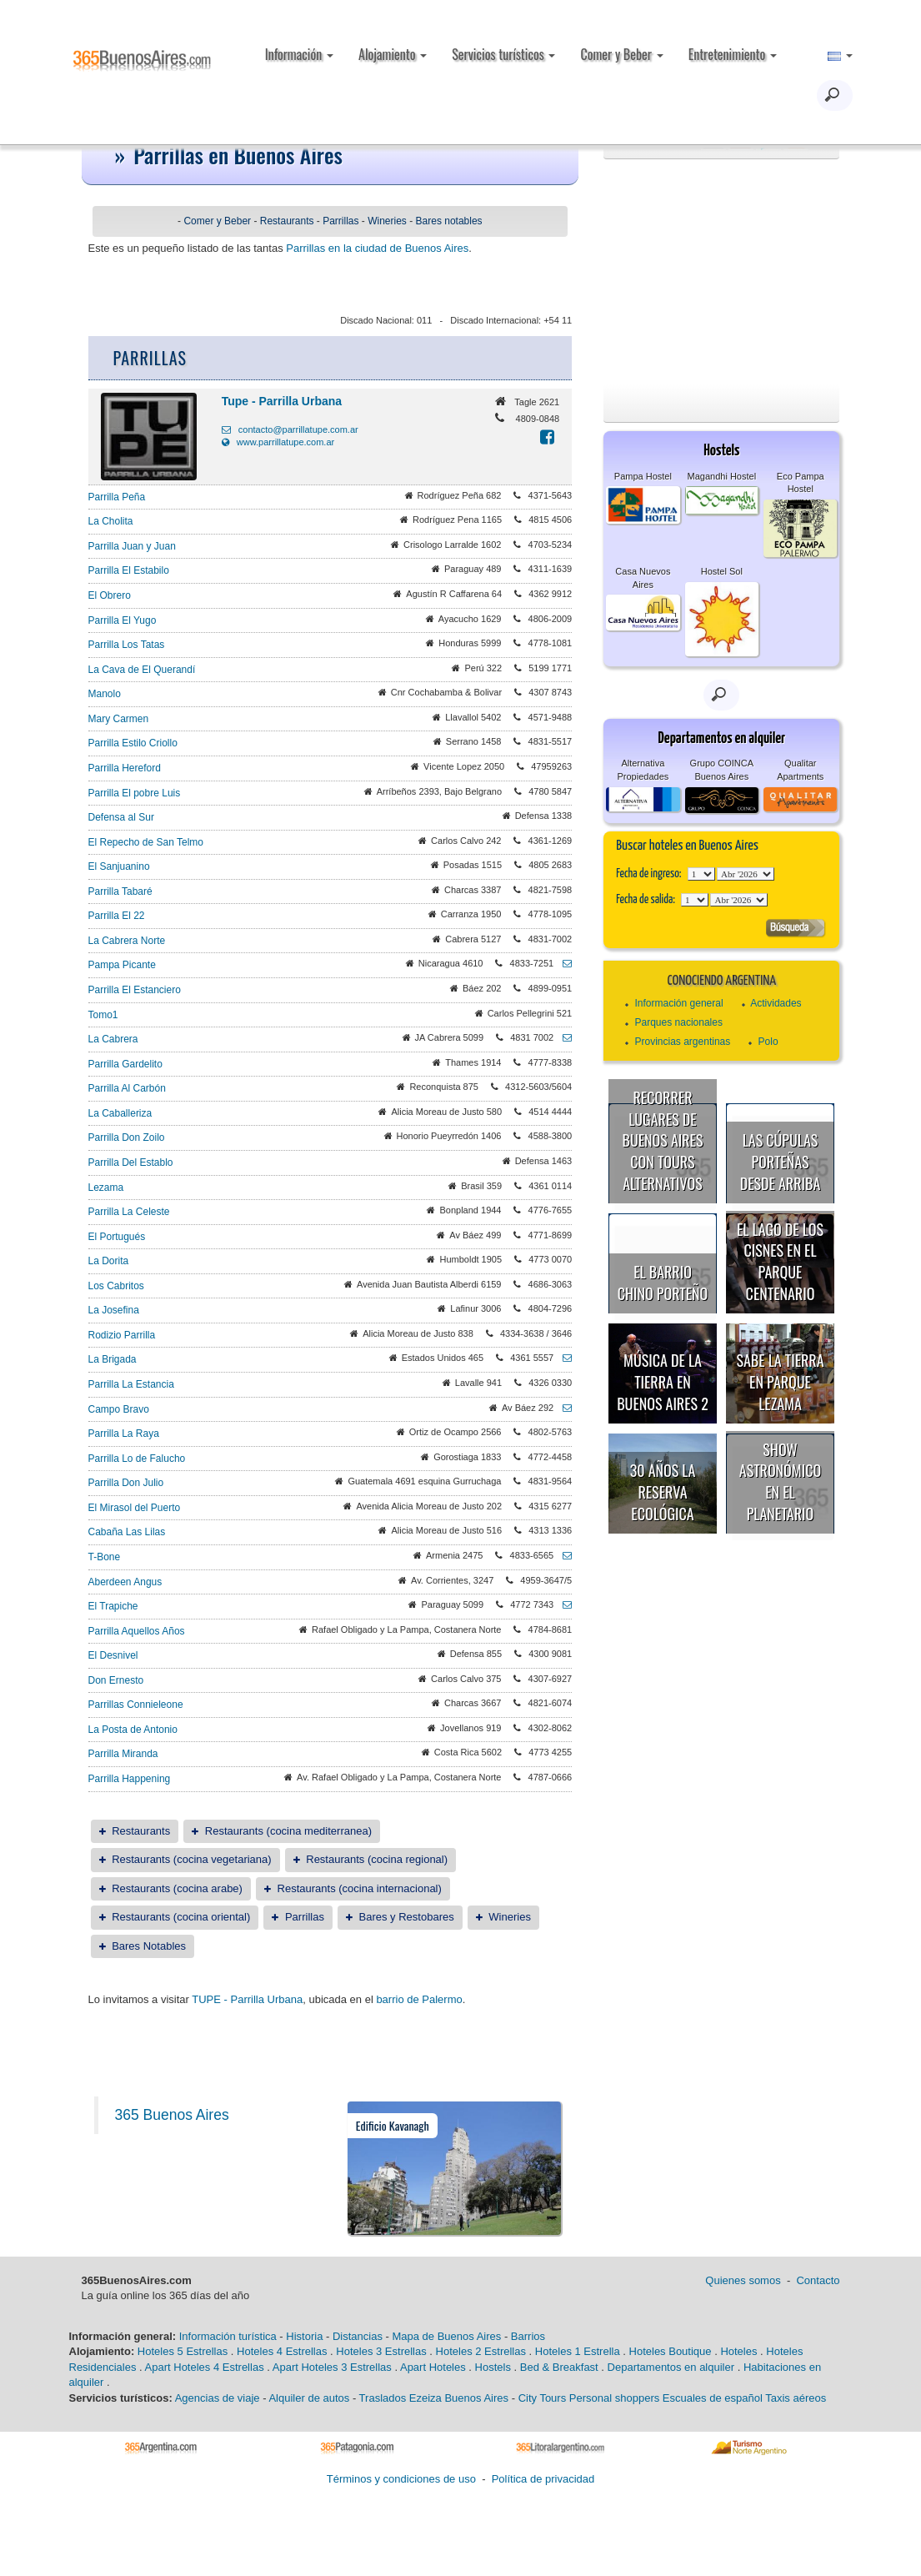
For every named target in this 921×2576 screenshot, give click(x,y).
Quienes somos (742, 2280)
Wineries (387, 221)
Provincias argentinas (683, 1041)
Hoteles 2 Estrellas (481, 2351)
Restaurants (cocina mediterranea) (288, 1831)
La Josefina (113, 1310)
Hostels (493, 2367)
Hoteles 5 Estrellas (183, 2351)
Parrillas (340, 221)
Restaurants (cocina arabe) (177, 1888)
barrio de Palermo (419, 1999)
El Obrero (109, 595)
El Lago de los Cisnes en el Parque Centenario (780, 1261)
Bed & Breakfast (559, 2367)
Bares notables (449, 221)
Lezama (106, 1187)
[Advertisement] (721, 272)
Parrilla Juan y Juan (132, 546)
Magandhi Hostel (722, 476)
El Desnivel (113, 1655)
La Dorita (108, 1261)
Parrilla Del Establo (130, 1162)
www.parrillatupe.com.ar (278, 442)
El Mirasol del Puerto (134, 1508)
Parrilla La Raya (123, 1433)
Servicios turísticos (503, 54)
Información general (679, 1003)
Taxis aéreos (795, 2398)
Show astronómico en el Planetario (780, 1481)
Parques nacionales (679, 1022)
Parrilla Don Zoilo (126, 1137)
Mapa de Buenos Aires (446, 2336)
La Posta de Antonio (133, 1729)
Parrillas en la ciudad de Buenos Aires (377, 248)
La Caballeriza (120, 1113)
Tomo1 (103, 1015)
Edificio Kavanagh (392, 2125)
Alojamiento (392, 54)
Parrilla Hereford (124, 768)
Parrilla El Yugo (122, 620)
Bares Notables (149, 1946)
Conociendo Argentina (722, 981)
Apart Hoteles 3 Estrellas (332, 2367)
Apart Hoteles (433, 2367)
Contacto (817, 2280)
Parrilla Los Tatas (126, 644)
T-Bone (104, 1557)
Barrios (528, 2336)
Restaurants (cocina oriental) (181, 1917)
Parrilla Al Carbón (127, 1088)
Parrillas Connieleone (135, 1704)
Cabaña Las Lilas (127, 1532)
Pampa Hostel (643, 476)
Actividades (775, 1003)
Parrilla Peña (117, 497)
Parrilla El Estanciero (134, 990)
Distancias (358, 2336)
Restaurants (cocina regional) (377, 1859)
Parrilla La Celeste (129, 1212)
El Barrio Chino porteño (663, 1282)
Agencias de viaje (217, 2398)
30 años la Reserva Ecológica (663, 1491)
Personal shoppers (614, 2398)
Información (299, 54)
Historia (304, 2336)
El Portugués (117, 1237)
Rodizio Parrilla (122, 1335)
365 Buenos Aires (172, 2114)
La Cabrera (113, 1039)
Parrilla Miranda (123, 1754)
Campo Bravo (118, 1409)
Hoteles (738, 2351)
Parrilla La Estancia (131, 1384)
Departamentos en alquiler (671, 2367)
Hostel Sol (722, 571)
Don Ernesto (116, 1680)
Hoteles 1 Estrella (577, 2351)
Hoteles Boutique (670, 2351)
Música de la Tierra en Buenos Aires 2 (662, 1381)
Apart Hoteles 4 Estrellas (204, 2367)
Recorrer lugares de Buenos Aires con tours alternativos (663, 1140)
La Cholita (110, 521)
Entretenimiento (732, 54)
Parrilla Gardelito (125, 1064)
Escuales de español (713, 2398)
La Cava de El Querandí (142, 669)
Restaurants (287, 221)
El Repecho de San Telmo (146, 842)
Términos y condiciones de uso (401, 2479)
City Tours (542, 2398)
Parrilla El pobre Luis (134, 793)
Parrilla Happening (129, 1779)
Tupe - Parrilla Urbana (282, 401)
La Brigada (112, 1359)
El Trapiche (113, 1606)
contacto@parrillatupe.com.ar (290, 429)
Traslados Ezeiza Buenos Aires (433, 2398)
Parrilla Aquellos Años (136, 1631)
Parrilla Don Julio (126, 1483)
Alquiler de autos (308, 2398)
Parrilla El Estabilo (128, 570)
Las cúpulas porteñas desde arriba (780, 1161)
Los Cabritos (116, 1286)
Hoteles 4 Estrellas (282, 2351)
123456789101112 (745, 874)
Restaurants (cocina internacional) (360, 1888)
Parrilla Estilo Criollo (133, 743)
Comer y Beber (621, 54)
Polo (768, 1041)
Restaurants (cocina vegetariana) (192, 1859)
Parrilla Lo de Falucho (137, 1458)
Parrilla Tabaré (120, 891)
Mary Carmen (118, 719)
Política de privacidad (543, 2479)
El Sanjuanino (119, 866)
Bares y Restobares (406, 1917)
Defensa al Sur (121, 817)
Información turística (228, 2336)
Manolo (104, 694)
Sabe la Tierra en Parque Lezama (779, 1381)
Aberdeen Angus (125, 1582)
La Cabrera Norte (127, 941)
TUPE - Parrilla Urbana (247, 1999)
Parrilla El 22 (116, 915)
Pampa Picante (122, 965)
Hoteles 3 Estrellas (381, 2351)
